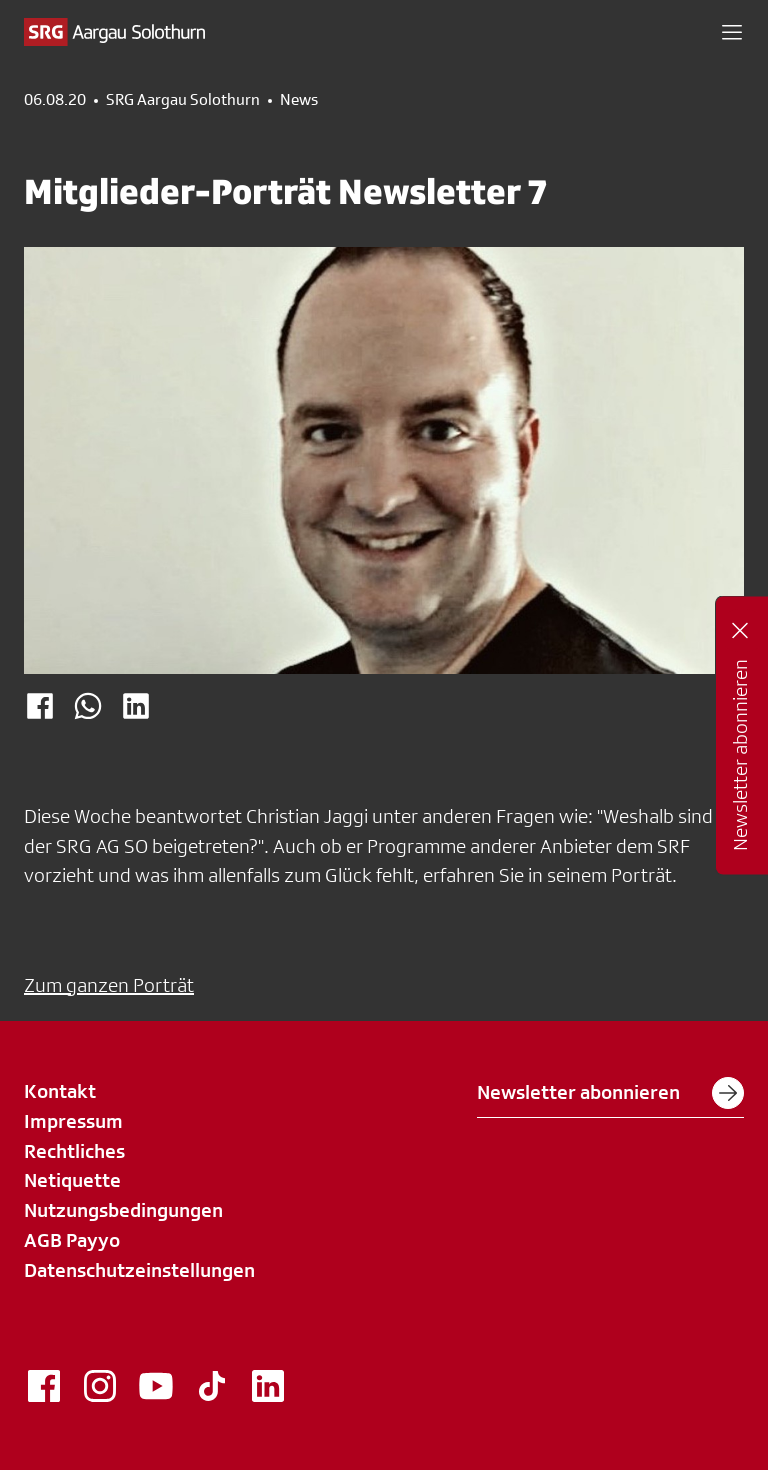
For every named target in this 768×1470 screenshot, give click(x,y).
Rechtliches (74, 1151)
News (299, 100)
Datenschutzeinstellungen (139, 1270)
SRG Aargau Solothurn (183, 100)
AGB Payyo (72, 1240)
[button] (732, 32)
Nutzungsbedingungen (123, 1210)
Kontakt (60, 1091)
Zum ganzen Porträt (109, 985)
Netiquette (72, 1180)
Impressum (73, 1121)
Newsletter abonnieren (610, 1093)
